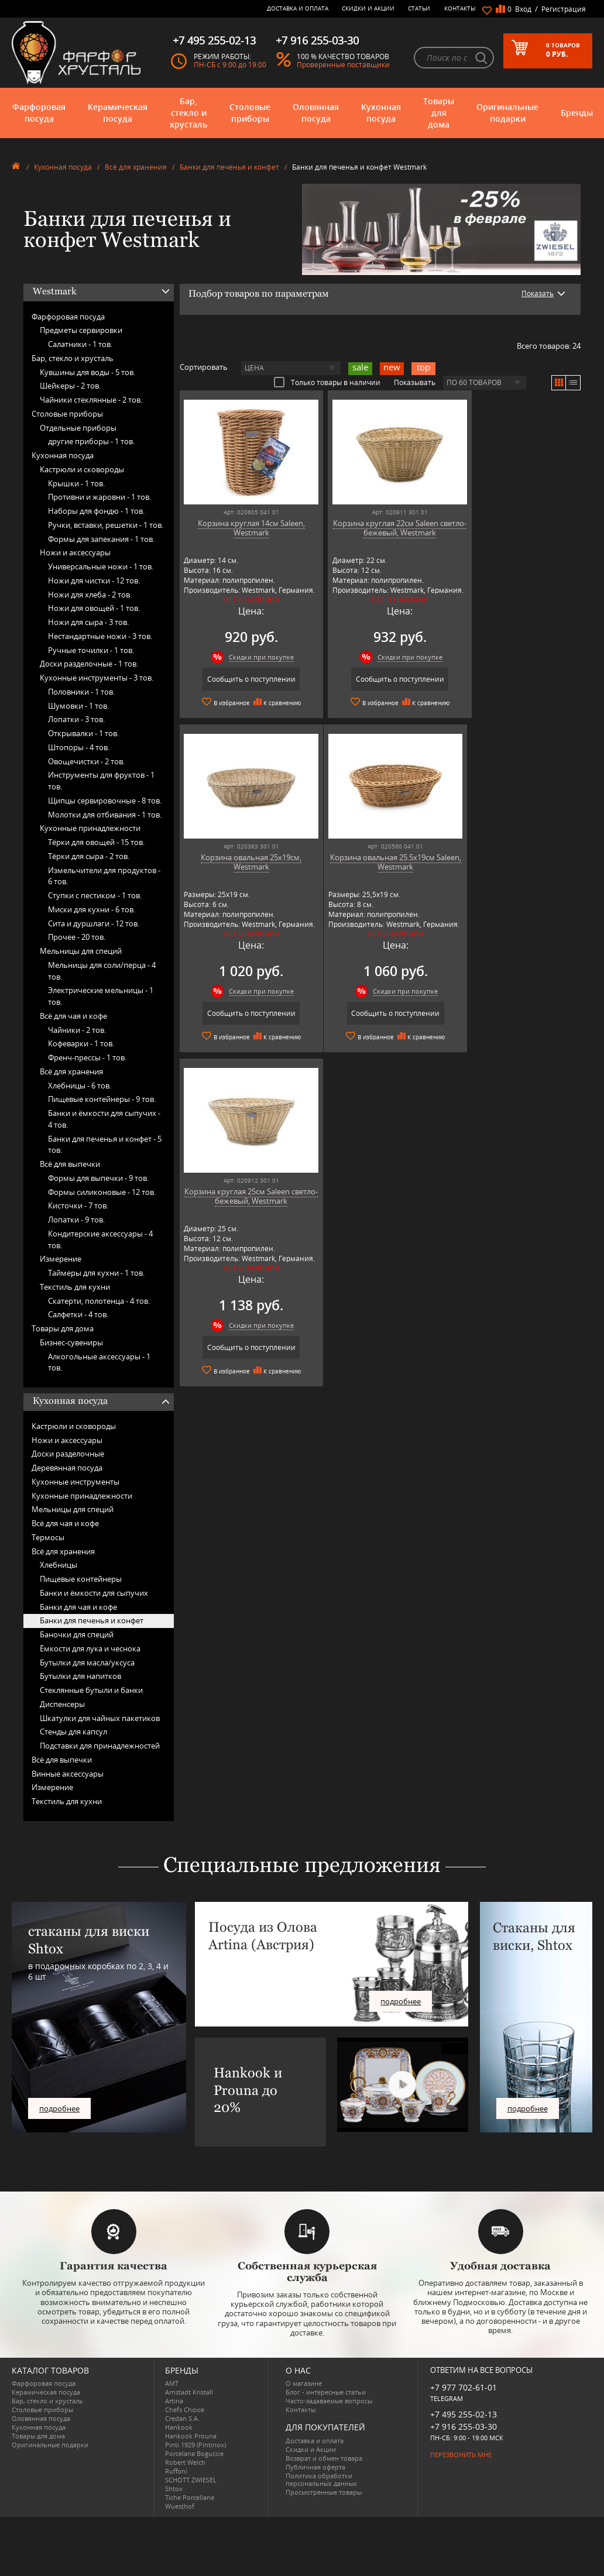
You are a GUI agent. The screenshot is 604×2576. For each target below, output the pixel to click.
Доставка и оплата (297, 8)
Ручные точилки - (91, 650)
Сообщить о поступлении (244, 679)
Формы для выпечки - (98, 1178)
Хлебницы (58, 1565)
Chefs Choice (184, 2409)
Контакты (460, 8)
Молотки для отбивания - (105, 814)
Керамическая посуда (117, 112)
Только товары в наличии (327, 382)
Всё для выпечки (70, 1164)
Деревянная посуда (67, 1467)
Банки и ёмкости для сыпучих (94, 1593)
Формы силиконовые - (102, 1192)
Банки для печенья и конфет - (105, 1145)
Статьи (419, 8)
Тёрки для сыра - (88, 856)
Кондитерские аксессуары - (100, 1239)
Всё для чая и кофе (73, 1016)
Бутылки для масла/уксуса (87, 1662)
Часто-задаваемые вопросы (329, 2400)
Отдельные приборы (78, 428)
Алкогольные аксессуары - (99, 1362)
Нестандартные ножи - (100, 636)
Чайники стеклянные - (91, 399)
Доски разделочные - (89, 663)
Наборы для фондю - (96, 511)
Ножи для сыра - (88, 622)
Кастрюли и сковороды (82, 469)
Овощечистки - (86, 761)
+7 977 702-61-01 (463, 2387)
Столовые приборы (249, 112)
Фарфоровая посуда (39, 112)
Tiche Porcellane (189, 2497)
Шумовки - (78, 705)
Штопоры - (78, 747)
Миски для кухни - (91, 909)
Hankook (179, 2427)
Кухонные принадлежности (90, 828)
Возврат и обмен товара (324, 2458)
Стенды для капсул (73, 1731)
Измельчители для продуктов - (104, 876)
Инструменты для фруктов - (101, 781)
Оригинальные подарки (507, 112)
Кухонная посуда (381, 112)
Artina (174, 2400)
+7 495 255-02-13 (463, 2414)
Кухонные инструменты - (96, 677)
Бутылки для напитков (80, 1676)
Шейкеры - (70, 385)
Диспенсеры (62, 1704)
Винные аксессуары (68, 1773)
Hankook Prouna (191, 2435)
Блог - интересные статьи (326, 2392)
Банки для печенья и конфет (229, 167)
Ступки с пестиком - (95, 895)
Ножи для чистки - (94, 580)
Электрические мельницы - (100, 996)
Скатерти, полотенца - (99, 1301)
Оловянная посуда (316, 112)
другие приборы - (91, 441)
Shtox (174, 2488)
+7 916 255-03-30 (463, 2426)
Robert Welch (185, 2462)
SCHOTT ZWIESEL (191, 2479)
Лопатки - (76, 719)
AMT (172, 2383)
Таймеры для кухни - (96, 1273)
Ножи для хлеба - (90, 594)
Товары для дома (438, 112)
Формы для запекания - (101, 539)
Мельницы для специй (81, 951)
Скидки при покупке (253, 656)
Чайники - (77, 1030)
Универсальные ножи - (100, 566)
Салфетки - (78, 1314)
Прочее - (76, 937)
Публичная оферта (315, 2466)
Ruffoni (176, 2471)
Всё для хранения (136, 167)
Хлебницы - (79, 1085)
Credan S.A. (182, 2418)
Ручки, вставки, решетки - (105, 525)
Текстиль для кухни (75, 1287)
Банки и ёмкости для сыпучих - (104, 1119)
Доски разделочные (68, 1453)
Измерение (60, 1258)
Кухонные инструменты (75, 1481)
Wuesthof (179, 2506)
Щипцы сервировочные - (105, 800)
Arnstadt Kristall (189, 2392)
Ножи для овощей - (94, 608)
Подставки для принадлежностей (100, 1745)
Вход (523, 9)
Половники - (81, 691)
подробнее (59, 2108)
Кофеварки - (81, 1043)
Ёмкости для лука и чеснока (90, 1648)
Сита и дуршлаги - (93, 923)
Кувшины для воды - (87, 372)
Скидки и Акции (368, 8)
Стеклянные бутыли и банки (91, 1690)
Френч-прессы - (87, 1057)
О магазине (304, 2383)
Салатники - (80, 344)
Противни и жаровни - (99, 497)
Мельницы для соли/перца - (102, 971)
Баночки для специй (77, 1634)
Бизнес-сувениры (71, 1342)
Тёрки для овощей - (96, 842)
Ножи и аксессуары (75, 552)
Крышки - (76, 483)
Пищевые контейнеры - (102, 1099)
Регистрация (563, 9)
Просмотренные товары (324, 2492)
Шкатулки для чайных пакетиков (100, 1718)
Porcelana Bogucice (194, 2453)
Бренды (577, 112)
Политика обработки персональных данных (321, 2479)
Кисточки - (78, 1205)
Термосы (48, 1537)
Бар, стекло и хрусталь (188, 112)
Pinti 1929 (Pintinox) (195, 2444)
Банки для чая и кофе (78, 1607)
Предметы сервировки (81, 330)
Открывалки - (83, 733)
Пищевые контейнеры (81, 1579)
